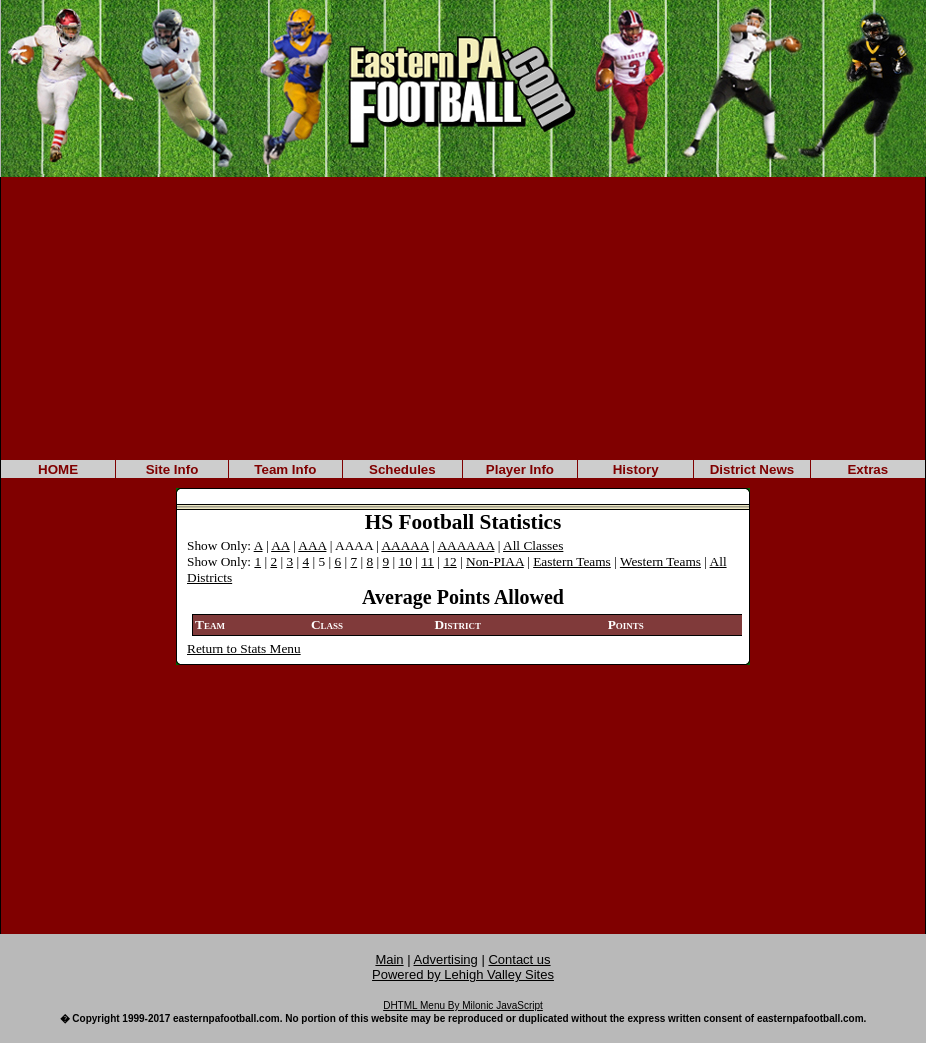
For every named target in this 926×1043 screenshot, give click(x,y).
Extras (867, 469)
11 (427, 561)
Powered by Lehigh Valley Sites (463, 974)
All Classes (533, 545)
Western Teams (660, 561)
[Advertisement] (463, 317)
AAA (312, 545)
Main (389, 959)
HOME (58, 469)
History (636, 469)
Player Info (520, 469)
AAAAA (404, 545)
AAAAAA (465, 545)
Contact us (519, 959)
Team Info (285, 469)
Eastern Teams (572, 561)
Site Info (172, 469)
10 (405, 561)
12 (449, 561)
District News (752, 469)
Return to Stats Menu (244, 648)
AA (280, 545)
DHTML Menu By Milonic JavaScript (463, 1005)
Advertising (446, 959)
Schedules (402, 469)
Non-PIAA (495, 561)
